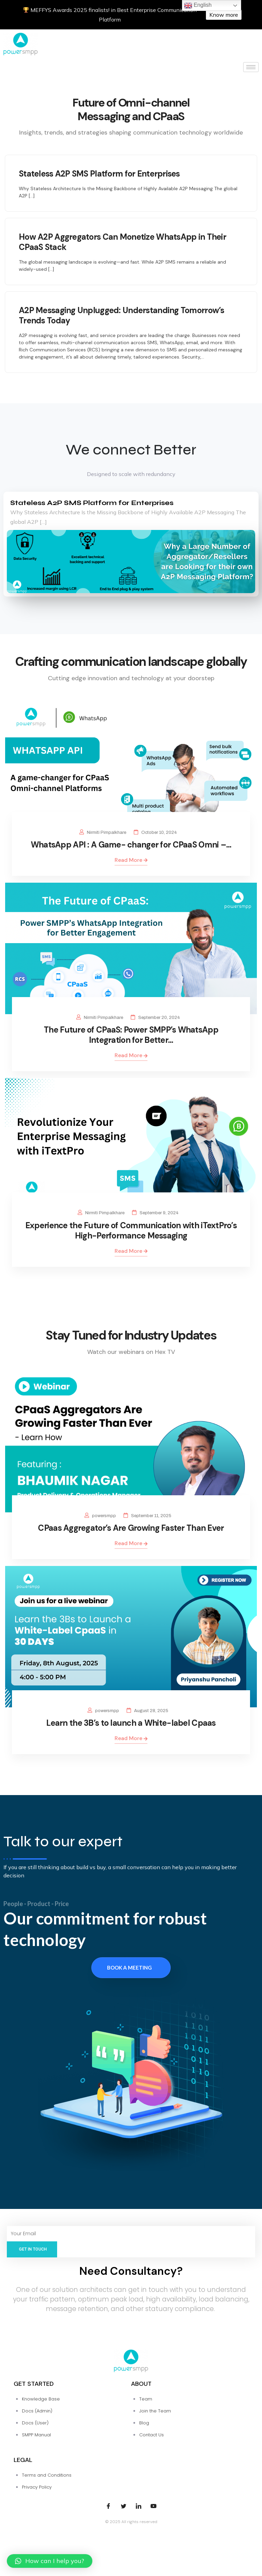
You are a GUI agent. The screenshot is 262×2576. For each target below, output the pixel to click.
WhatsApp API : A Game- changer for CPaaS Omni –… (131, 844)
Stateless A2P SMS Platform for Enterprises (99, 173)
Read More (131, 860)
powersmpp (104, 1515)
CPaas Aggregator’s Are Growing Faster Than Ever (131, 1528)
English (198, 5)
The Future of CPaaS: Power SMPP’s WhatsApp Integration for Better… (131, 1034)
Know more (223, 14)
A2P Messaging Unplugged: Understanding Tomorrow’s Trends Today (121, 315)
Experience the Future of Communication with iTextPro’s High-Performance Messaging (131, 1230)
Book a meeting (129, 1967)
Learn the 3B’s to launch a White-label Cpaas (130, 1723)
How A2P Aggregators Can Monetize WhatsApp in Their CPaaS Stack (122, 242)
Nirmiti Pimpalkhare (106, 832)
